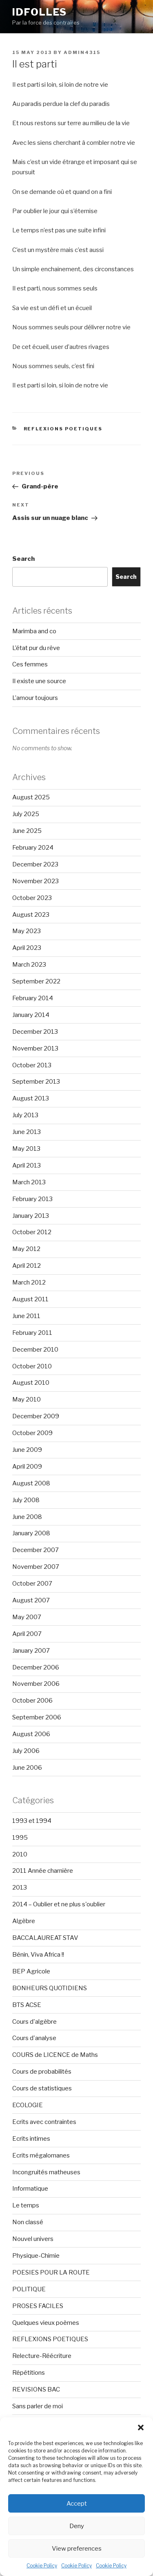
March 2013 (29, 1182)
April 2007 (27, 1634)
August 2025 (31, 797)
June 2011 (26, 1316)
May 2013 (26, 1148)
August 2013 (30, 1098)
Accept (77, 2503)
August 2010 (30, 1382)
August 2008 (31, 1483)
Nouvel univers (32, 2239)
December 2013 (35, 1031)
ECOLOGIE (27, 2105)
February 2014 (32, 998)
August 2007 (31, 1600)
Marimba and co (34, 631)
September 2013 (36, 1081)
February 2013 (32, 1199)
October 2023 (32, 898)
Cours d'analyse (34, 2038)
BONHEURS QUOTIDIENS (49, 1988)
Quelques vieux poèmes (45, 2322)
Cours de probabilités (41, 2071)
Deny (76, 2526)
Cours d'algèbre (34, 2021)
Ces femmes (30, 664)
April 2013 (26, 1165)
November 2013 (35, 1048)
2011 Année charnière (42, 1870)
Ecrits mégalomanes (41, 2155)
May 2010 (26, 1399)
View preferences (77, 2548)
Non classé (27, 2222)
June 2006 (27, 1767)
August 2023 (30, 914)
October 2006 (32, 1700)
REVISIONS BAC (36, 2389)
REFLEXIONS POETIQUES (63, 429)
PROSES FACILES (37, 2306)
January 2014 (30, 1015)
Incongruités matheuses (46, 2172)
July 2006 (26, 1751)
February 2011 (32, 1332)
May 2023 (26, 931)
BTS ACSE (26, 2005)
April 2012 (26, 1265)
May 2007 (26, 1617)
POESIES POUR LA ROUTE (51, 2272)
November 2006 (36, 1683)
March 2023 (29, 964)
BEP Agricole (31, 1971)
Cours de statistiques (42, 2088)
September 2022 (36, 981)
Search (23, 558)
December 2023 (35, 864)
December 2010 (35, 1349)
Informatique (30, 2188)
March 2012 (29, 1282)
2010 (19, 1854)
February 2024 (32, 847)
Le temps (25, 2205)
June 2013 (26, 1132)
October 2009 (32, 1433)
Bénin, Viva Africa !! (38, 1954)
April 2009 (27, 1466)
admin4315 (82, 52)
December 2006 (35, 1667)
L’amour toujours (35, 698)
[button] (141, 2427)
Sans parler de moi (37, 2406)
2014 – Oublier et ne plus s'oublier (58, 1904)
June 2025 (27, 831)
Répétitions (28, 2372)
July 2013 (25, 1115)
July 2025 (25, 814)
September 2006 (36, 1717)
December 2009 (35, 1416)
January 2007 (31, 1650)
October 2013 (31, 1065)
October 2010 (32, 1366)
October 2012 (31, 1232)
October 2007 (32, 1583)
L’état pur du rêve (36, 648)
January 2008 (31, 1533)
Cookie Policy (42, 2566)
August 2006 (31, 1734)
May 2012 (26, 1249)
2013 (19, 1887)
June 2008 (27, 1517)
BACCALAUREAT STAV (45, 1938)
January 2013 (30, 1215)
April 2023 (26, 948)
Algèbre (23, 1921)
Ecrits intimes (31, 2138)
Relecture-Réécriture (41, 2356)
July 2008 (26, 1500)
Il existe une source (39, 681)
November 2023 (35, 881)
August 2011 (30, 1299)
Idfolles (39, 12)
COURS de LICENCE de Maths (55, 2055)
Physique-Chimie (36, 2255)
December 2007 (35, 1550)
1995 (20, 1837)
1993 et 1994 (31, 1821)
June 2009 (27, 1449)
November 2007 (35, 1566)
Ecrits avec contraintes (44, 2122)
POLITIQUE (29, 2289)
